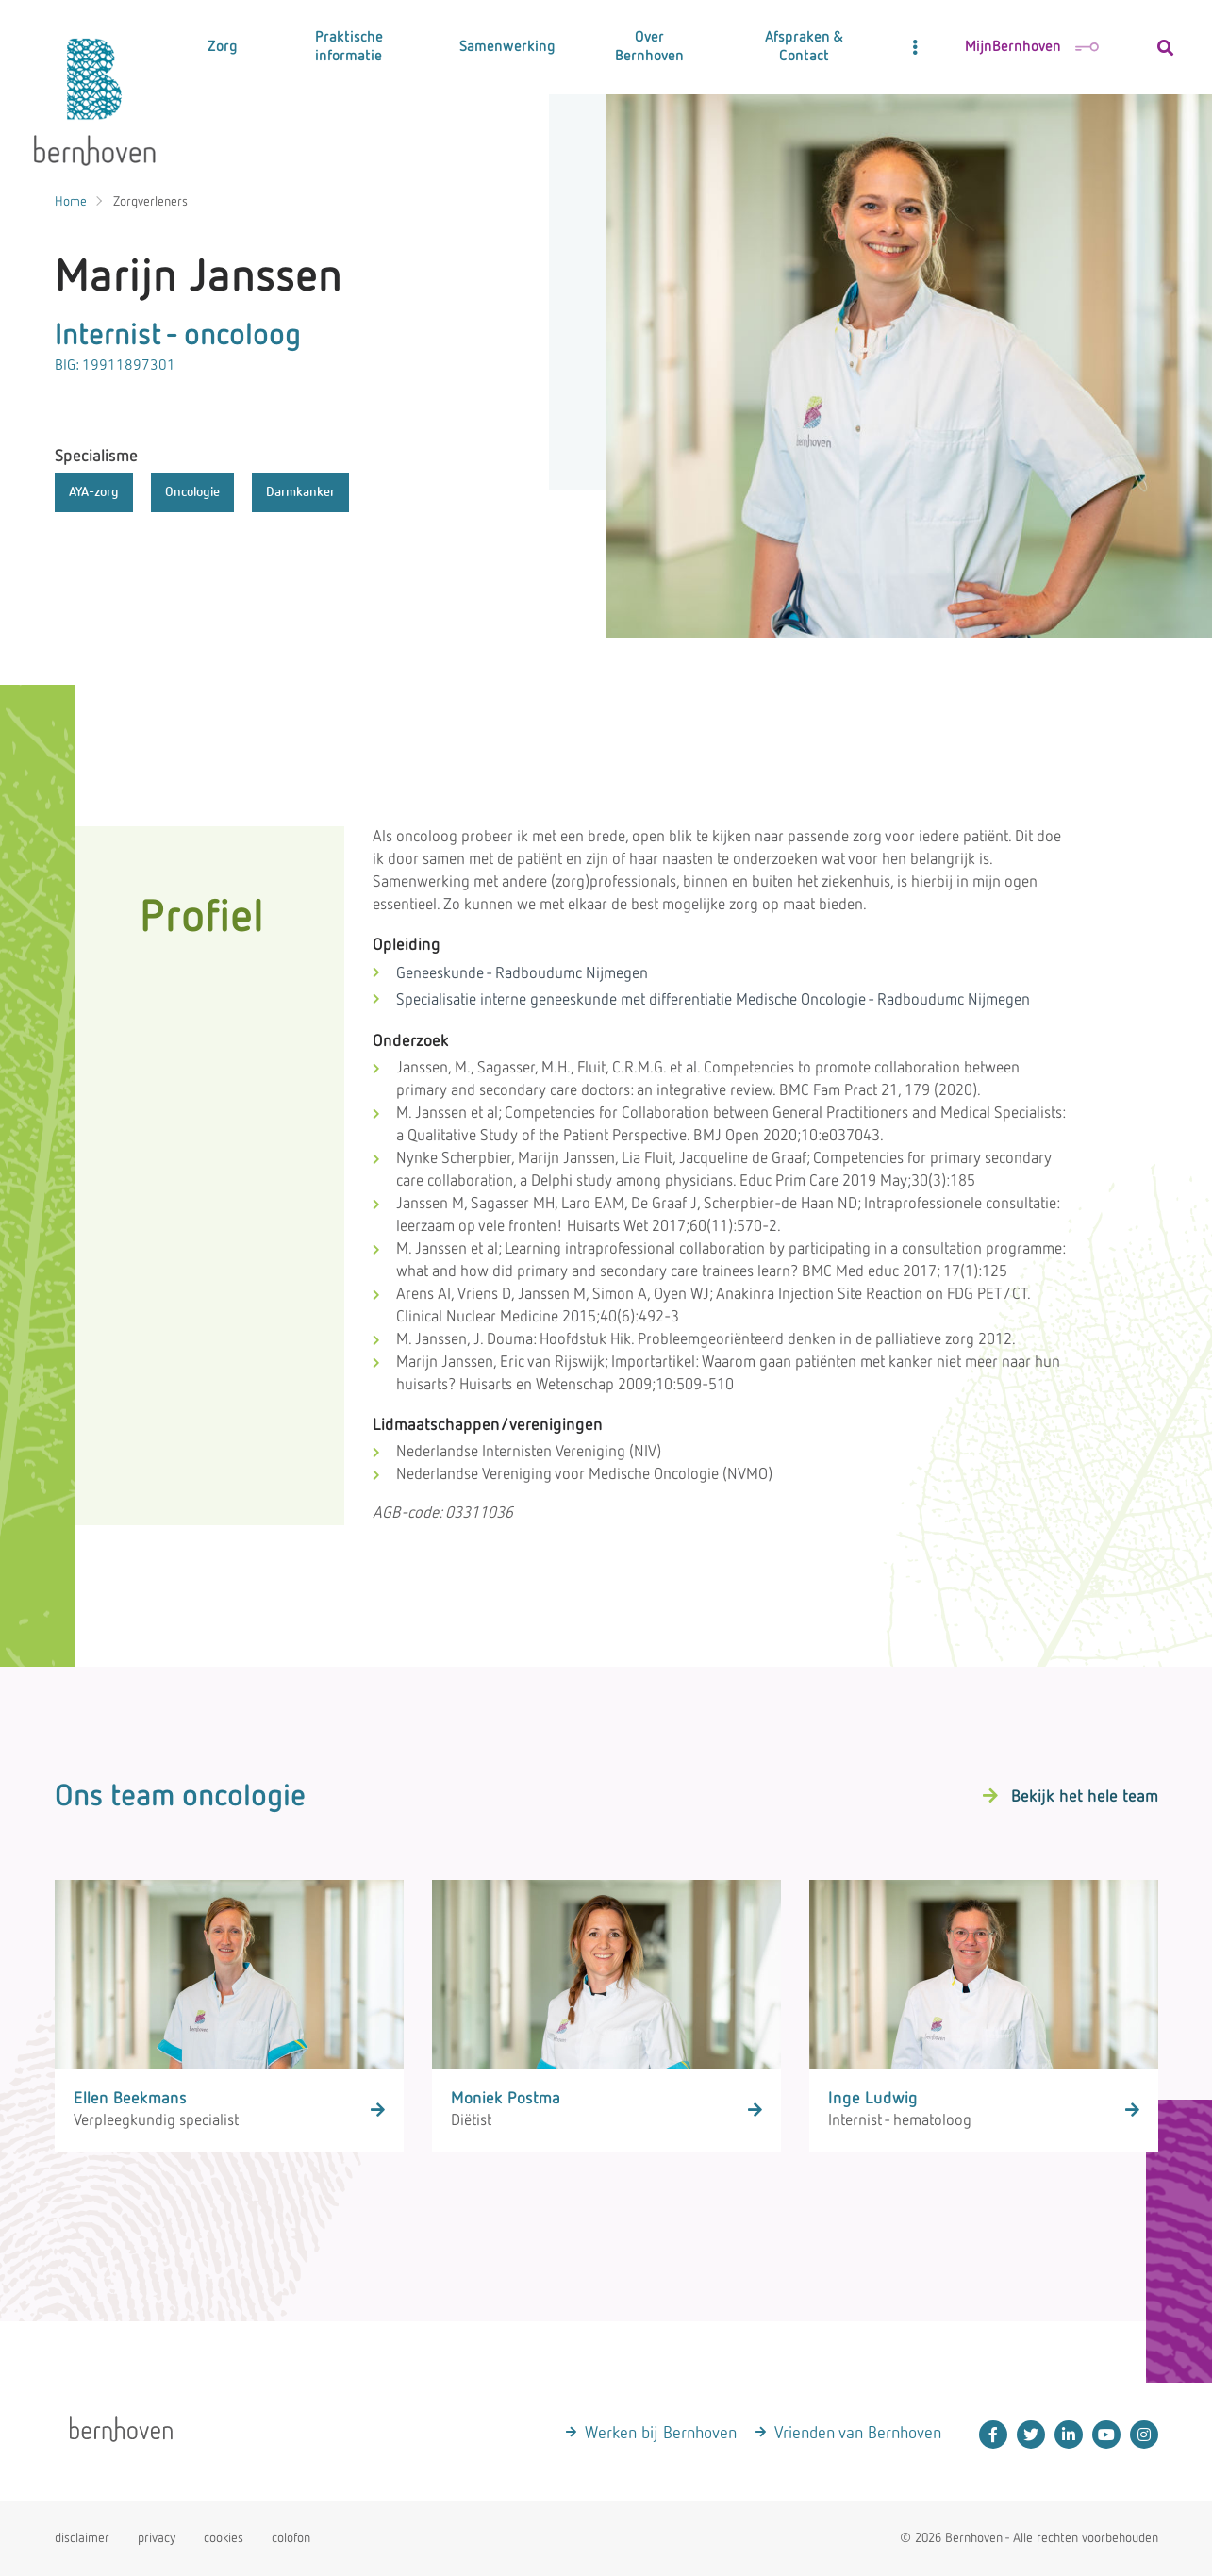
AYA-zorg (94, 492)
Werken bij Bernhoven (661, 2433)
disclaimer (82, 2538)
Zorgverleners (150, 201)
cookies (223, 2538)
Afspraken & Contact (804, 47)
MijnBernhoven (1032, 47)
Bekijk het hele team (1084, 1796)
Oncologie (192, 492)
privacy (156, 2538)
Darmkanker (300, 492)
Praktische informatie (349, 47)
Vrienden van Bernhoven (857, 2433)
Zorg (223, 47)
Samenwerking (507, 47)
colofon (291, 2538)
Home (71, 201)
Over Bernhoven (649, 47)
